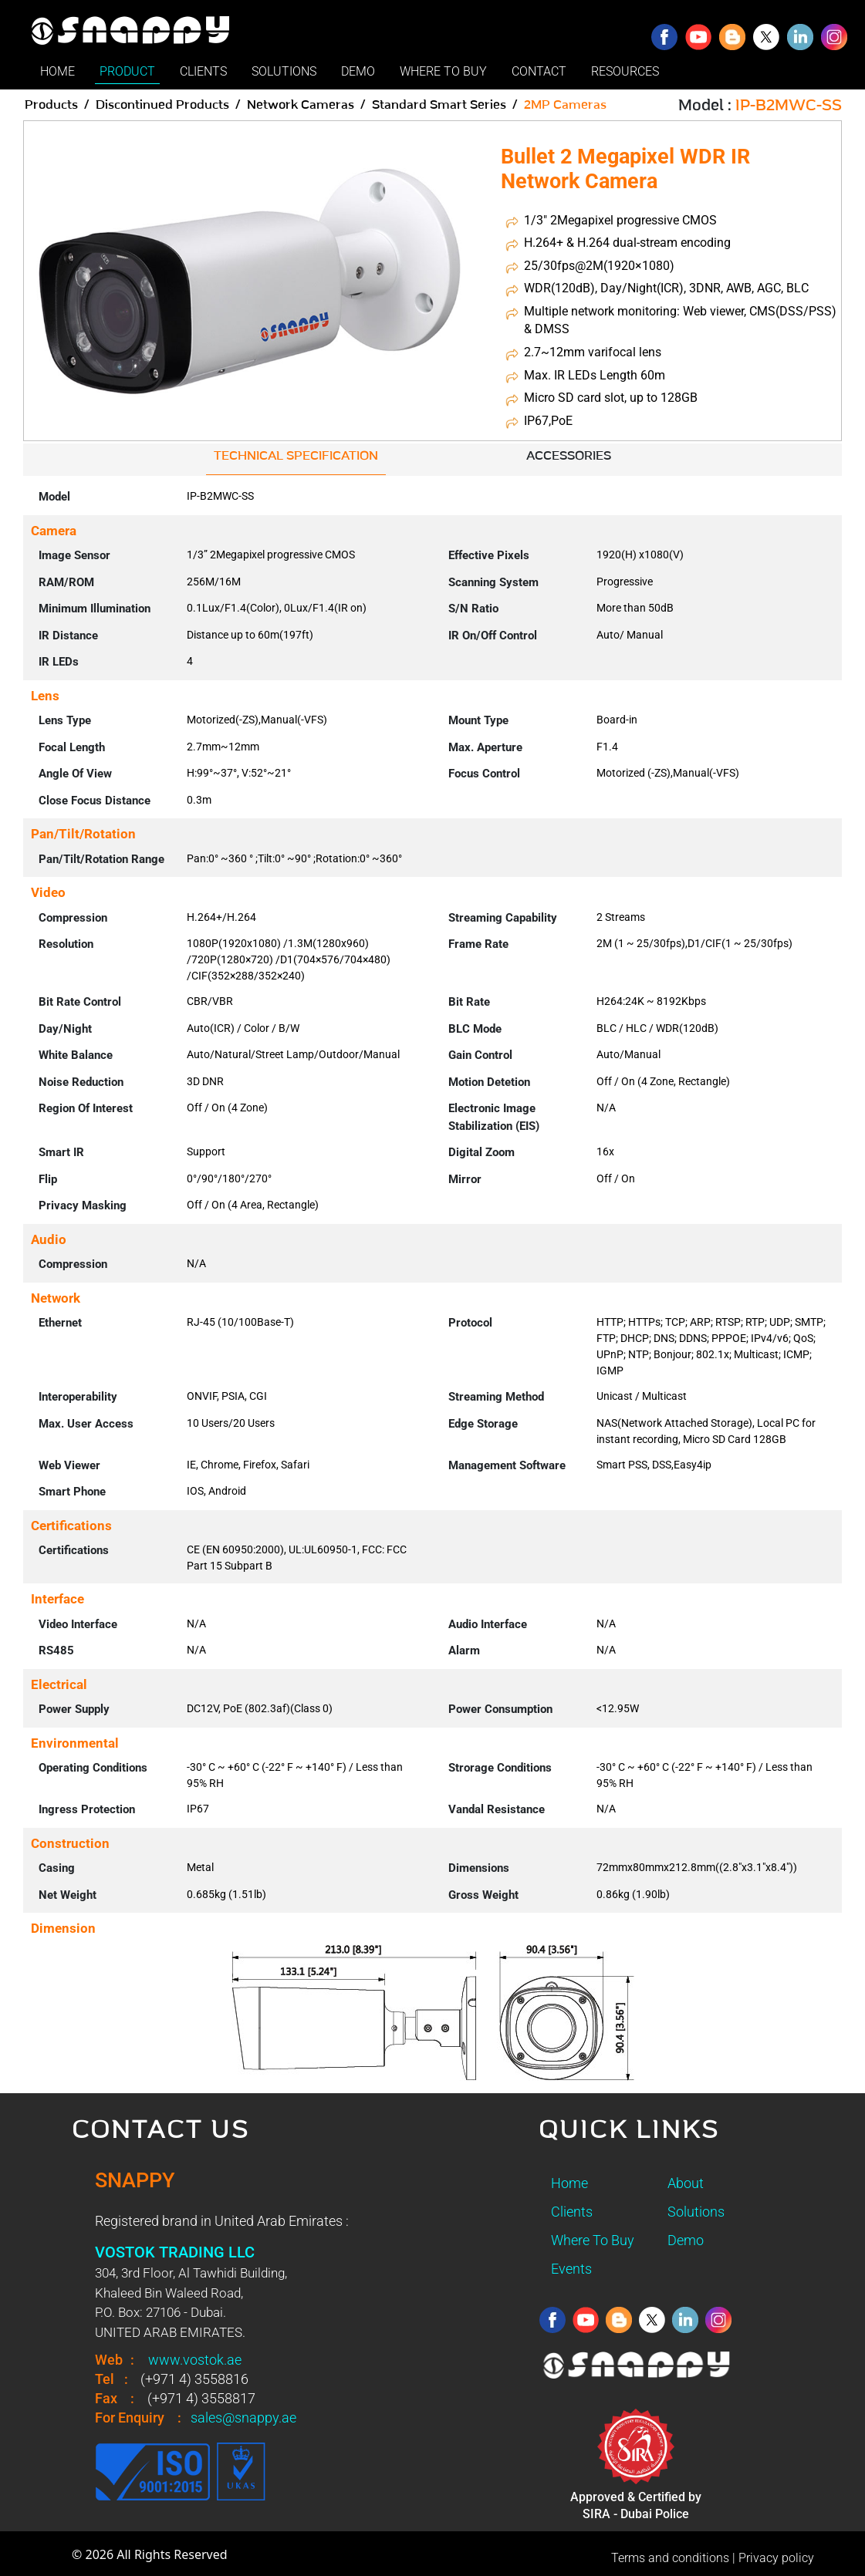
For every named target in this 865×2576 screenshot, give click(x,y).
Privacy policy (776, 2558)
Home (569, 2183)
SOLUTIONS (284, 71)
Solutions (696, 2211)
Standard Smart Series (439, 105)
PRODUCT (127, 71)
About (685, 2183)
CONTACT (539, 71)
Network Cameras (300, 105)
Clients (572, 2211)
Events (571, 2269)
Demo (685, 2240)
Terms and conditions (670, 2558)
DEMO (358, 71)
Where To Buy (592, 2240)
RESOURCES (625, 71)
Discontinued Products (162, 105)
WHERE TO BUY (443, 71)
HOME (57, 71)
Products (51, 105)
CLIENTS (203, 71)
